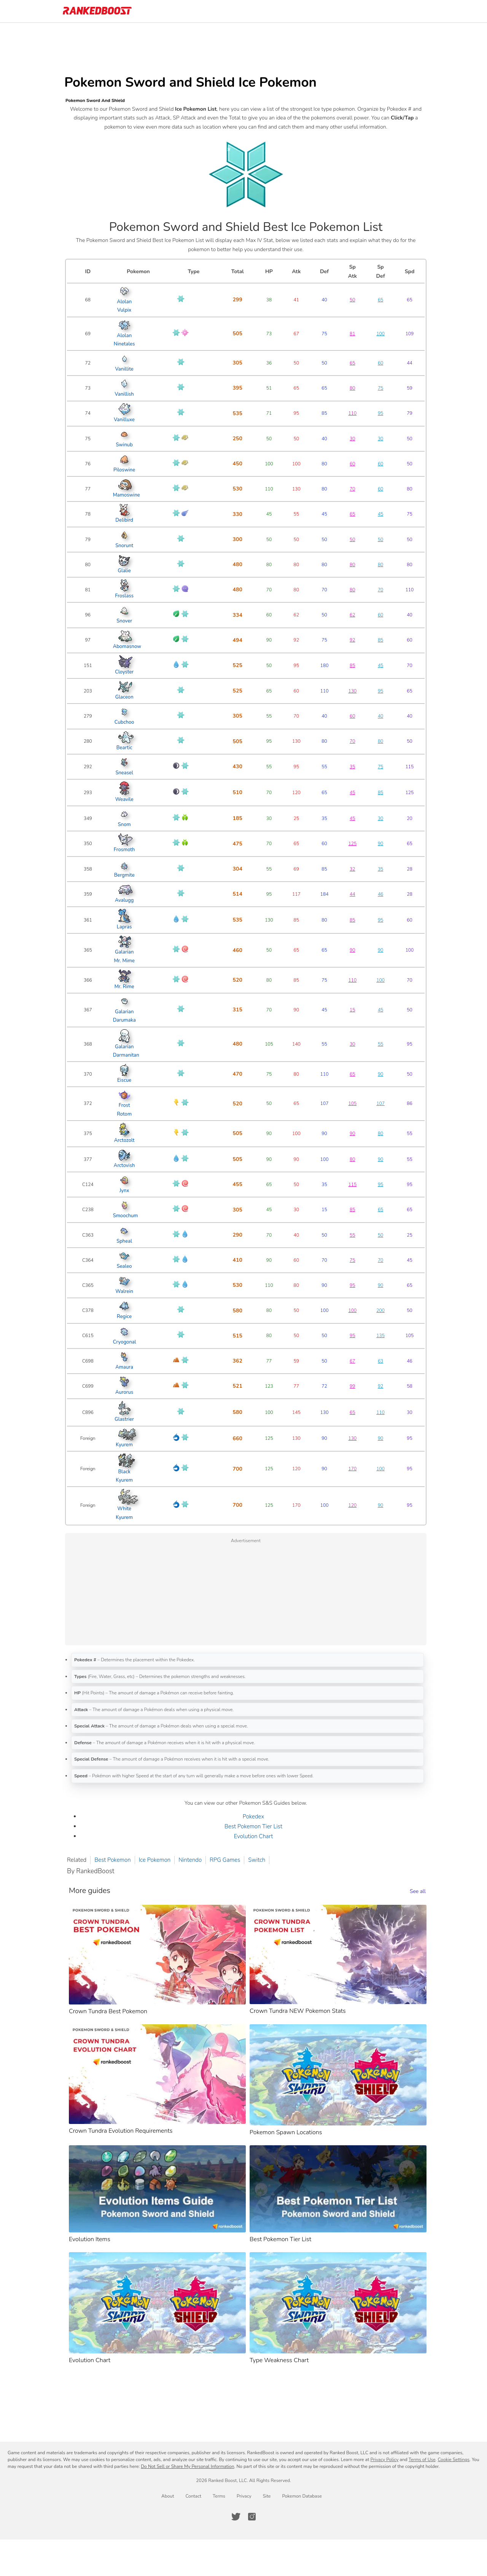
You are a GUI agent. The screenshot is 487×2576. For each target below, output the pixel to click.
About (167, 2496)
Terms (219, 2496)
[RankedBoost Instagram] (252, 2516)
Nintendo (193, 1860)
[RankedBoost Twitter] (235, 2516)
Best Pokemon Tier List (257, 1826)
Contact (193, 2496)
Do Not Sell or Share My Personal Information (187, 2466)
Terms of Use (422, 2460)
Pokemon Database (301, 2496)
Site (267, 2496)
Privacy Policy (384, 2460)
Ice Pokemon (158, 1860)
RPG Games (228, 1860)
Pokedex (256, 1816)
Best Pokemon (116, 1860)
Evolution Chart (256, 1836)
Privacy (244, 2496)
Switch (260, 1860)
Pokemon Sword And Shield (98, 100)
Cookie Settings (453, 2460)
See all (421, 1891)
